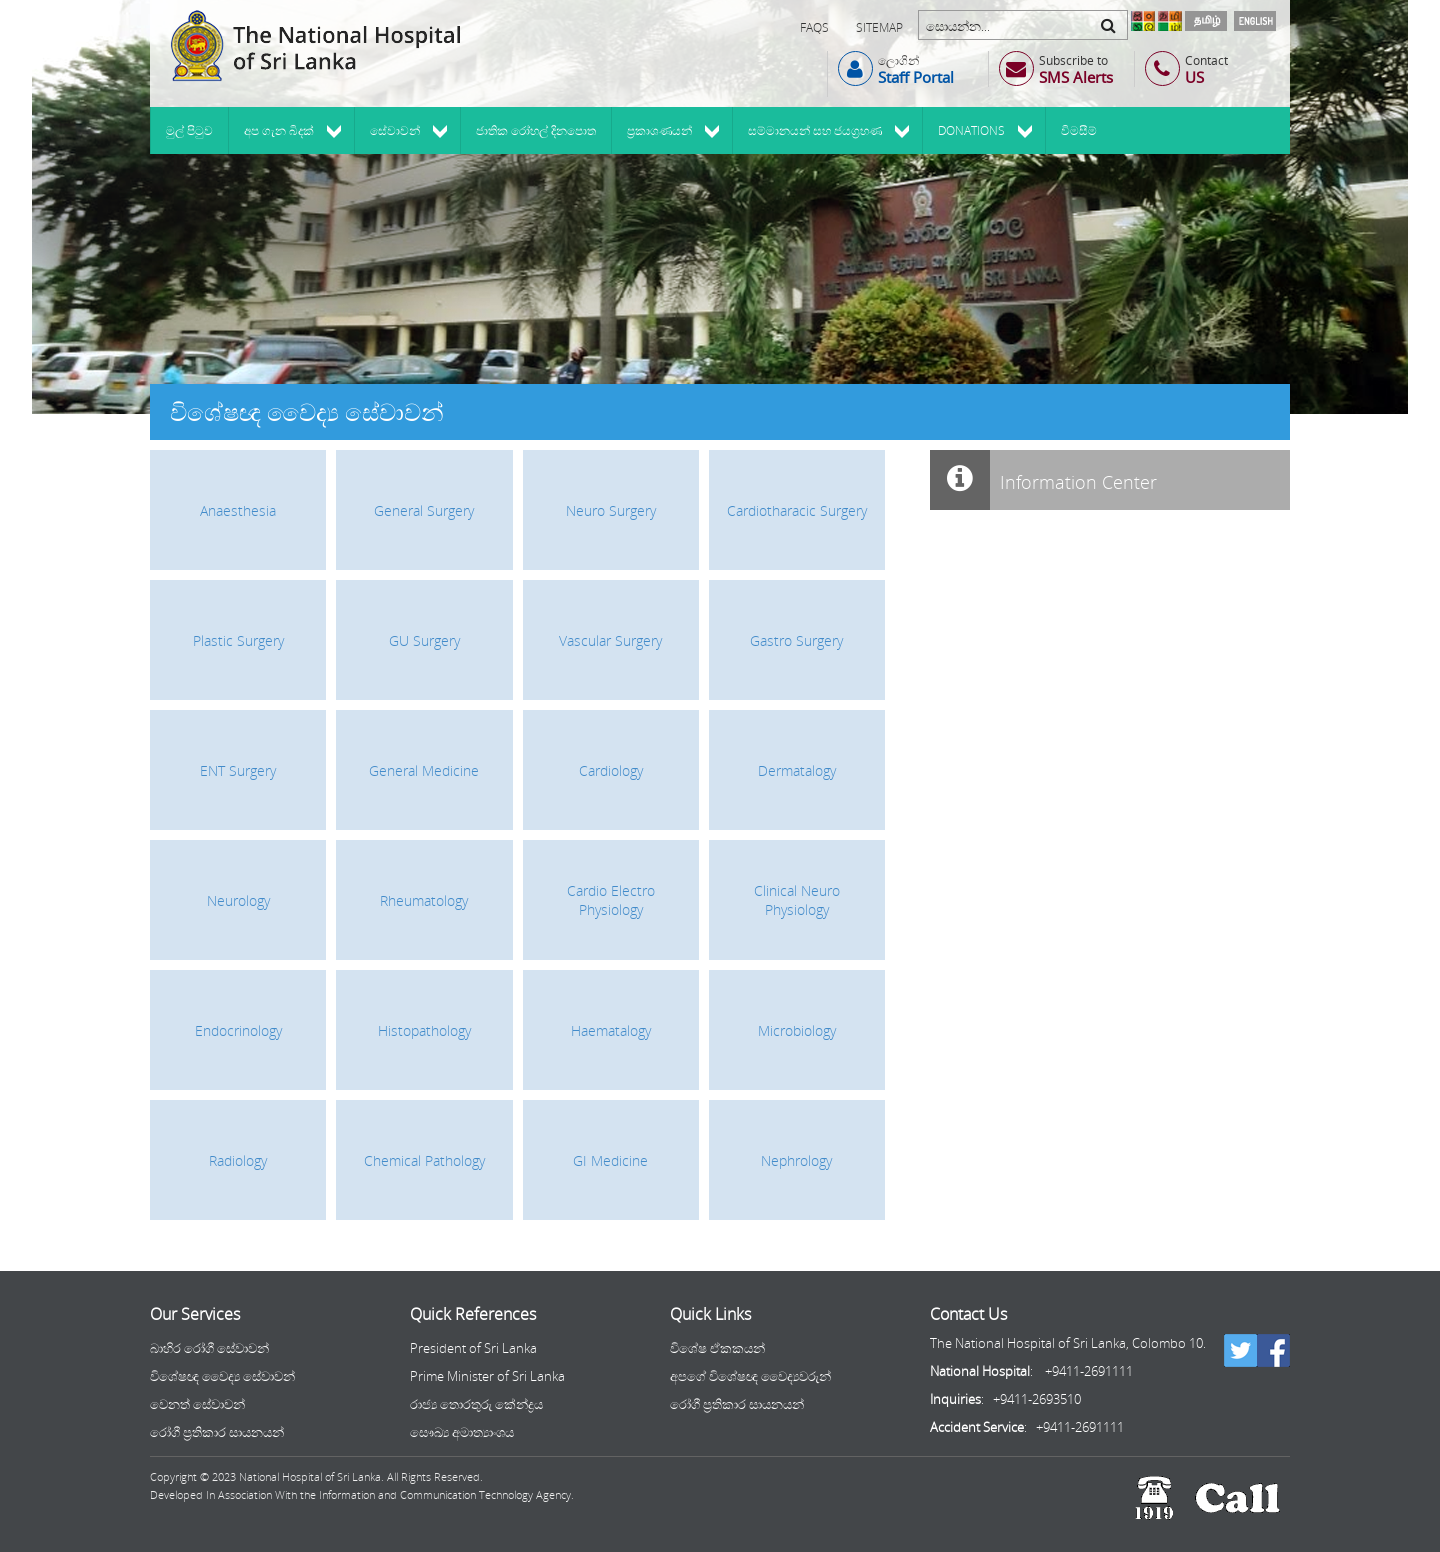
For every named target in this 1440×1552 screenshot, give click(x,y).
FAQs (814, 27)
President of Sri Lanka (473, 1348)
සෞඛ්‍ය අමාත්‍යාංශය (462, 1432)
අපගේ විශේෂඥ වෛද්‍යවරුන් (750, 1376)
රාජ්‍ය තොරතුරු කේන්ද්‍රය (476, 1404)
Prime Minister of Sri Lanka (487, 1376)
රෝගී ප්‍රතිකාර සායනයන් (217, 1432)
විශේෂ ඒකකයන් (717, 1348)
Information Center (1043, 480)
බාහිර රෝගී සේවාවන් (209, 1348)
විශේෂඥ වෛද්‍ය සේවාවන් (222, 1376)
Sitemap (879, 27)
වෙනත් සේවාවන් (197, 1404)
